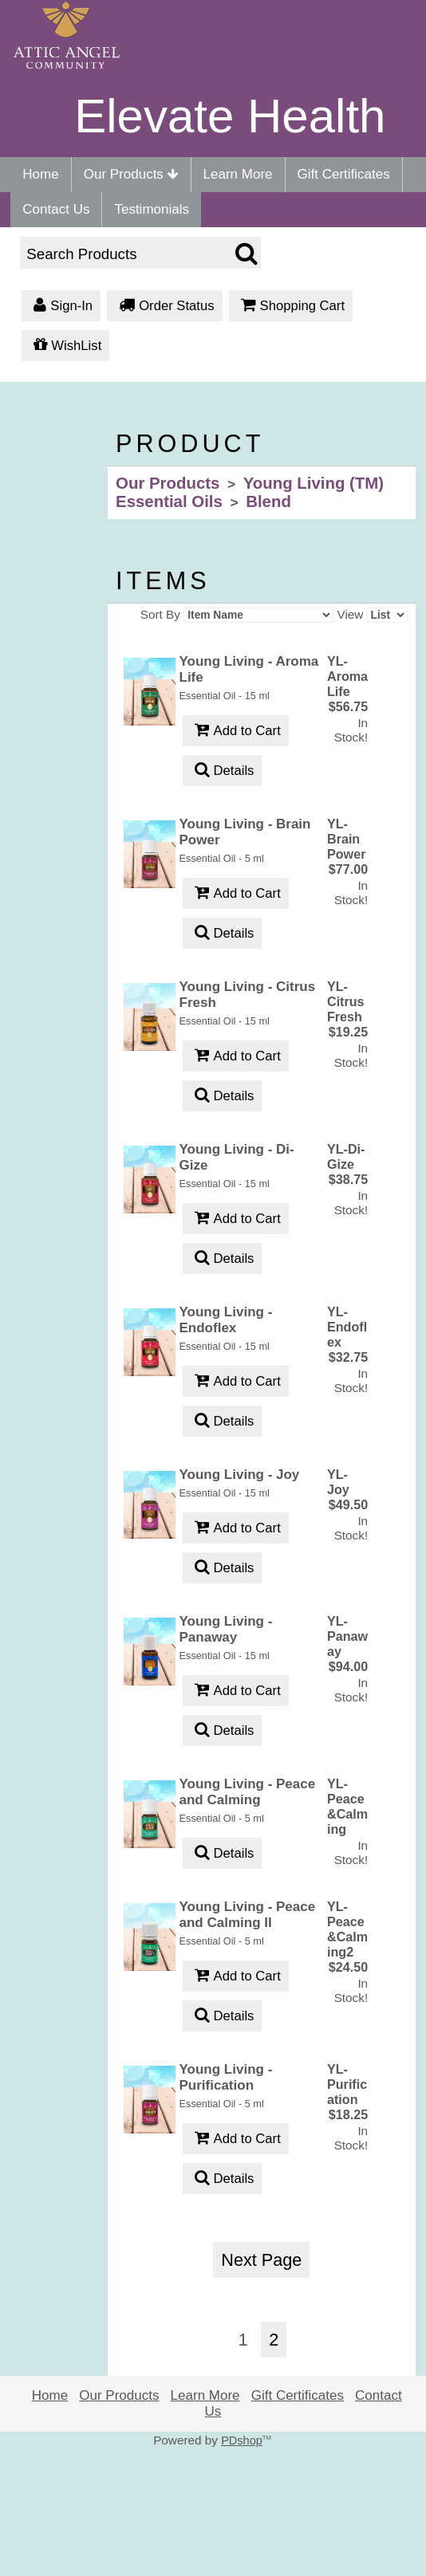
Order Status (164, 307)
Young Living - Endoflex (226, 1319)
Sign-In (61, 307)
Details (222, 771)
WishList (65, 346)
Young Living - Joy (239, 1474)
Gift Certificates (344, 174)
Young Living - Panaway (226, 1629)
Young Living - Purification (226, 2077)
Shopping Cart (291, 307)
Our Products (131, 174)
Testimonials (151, 209)
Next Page (261, 2260)
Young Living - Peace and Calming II (247, 1914)
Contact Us (55, 209)
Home (40, 174)
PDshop (241, 2440)
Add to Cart (236, 731)
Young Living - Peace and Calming (247, 1791)
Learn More (238, 174)
